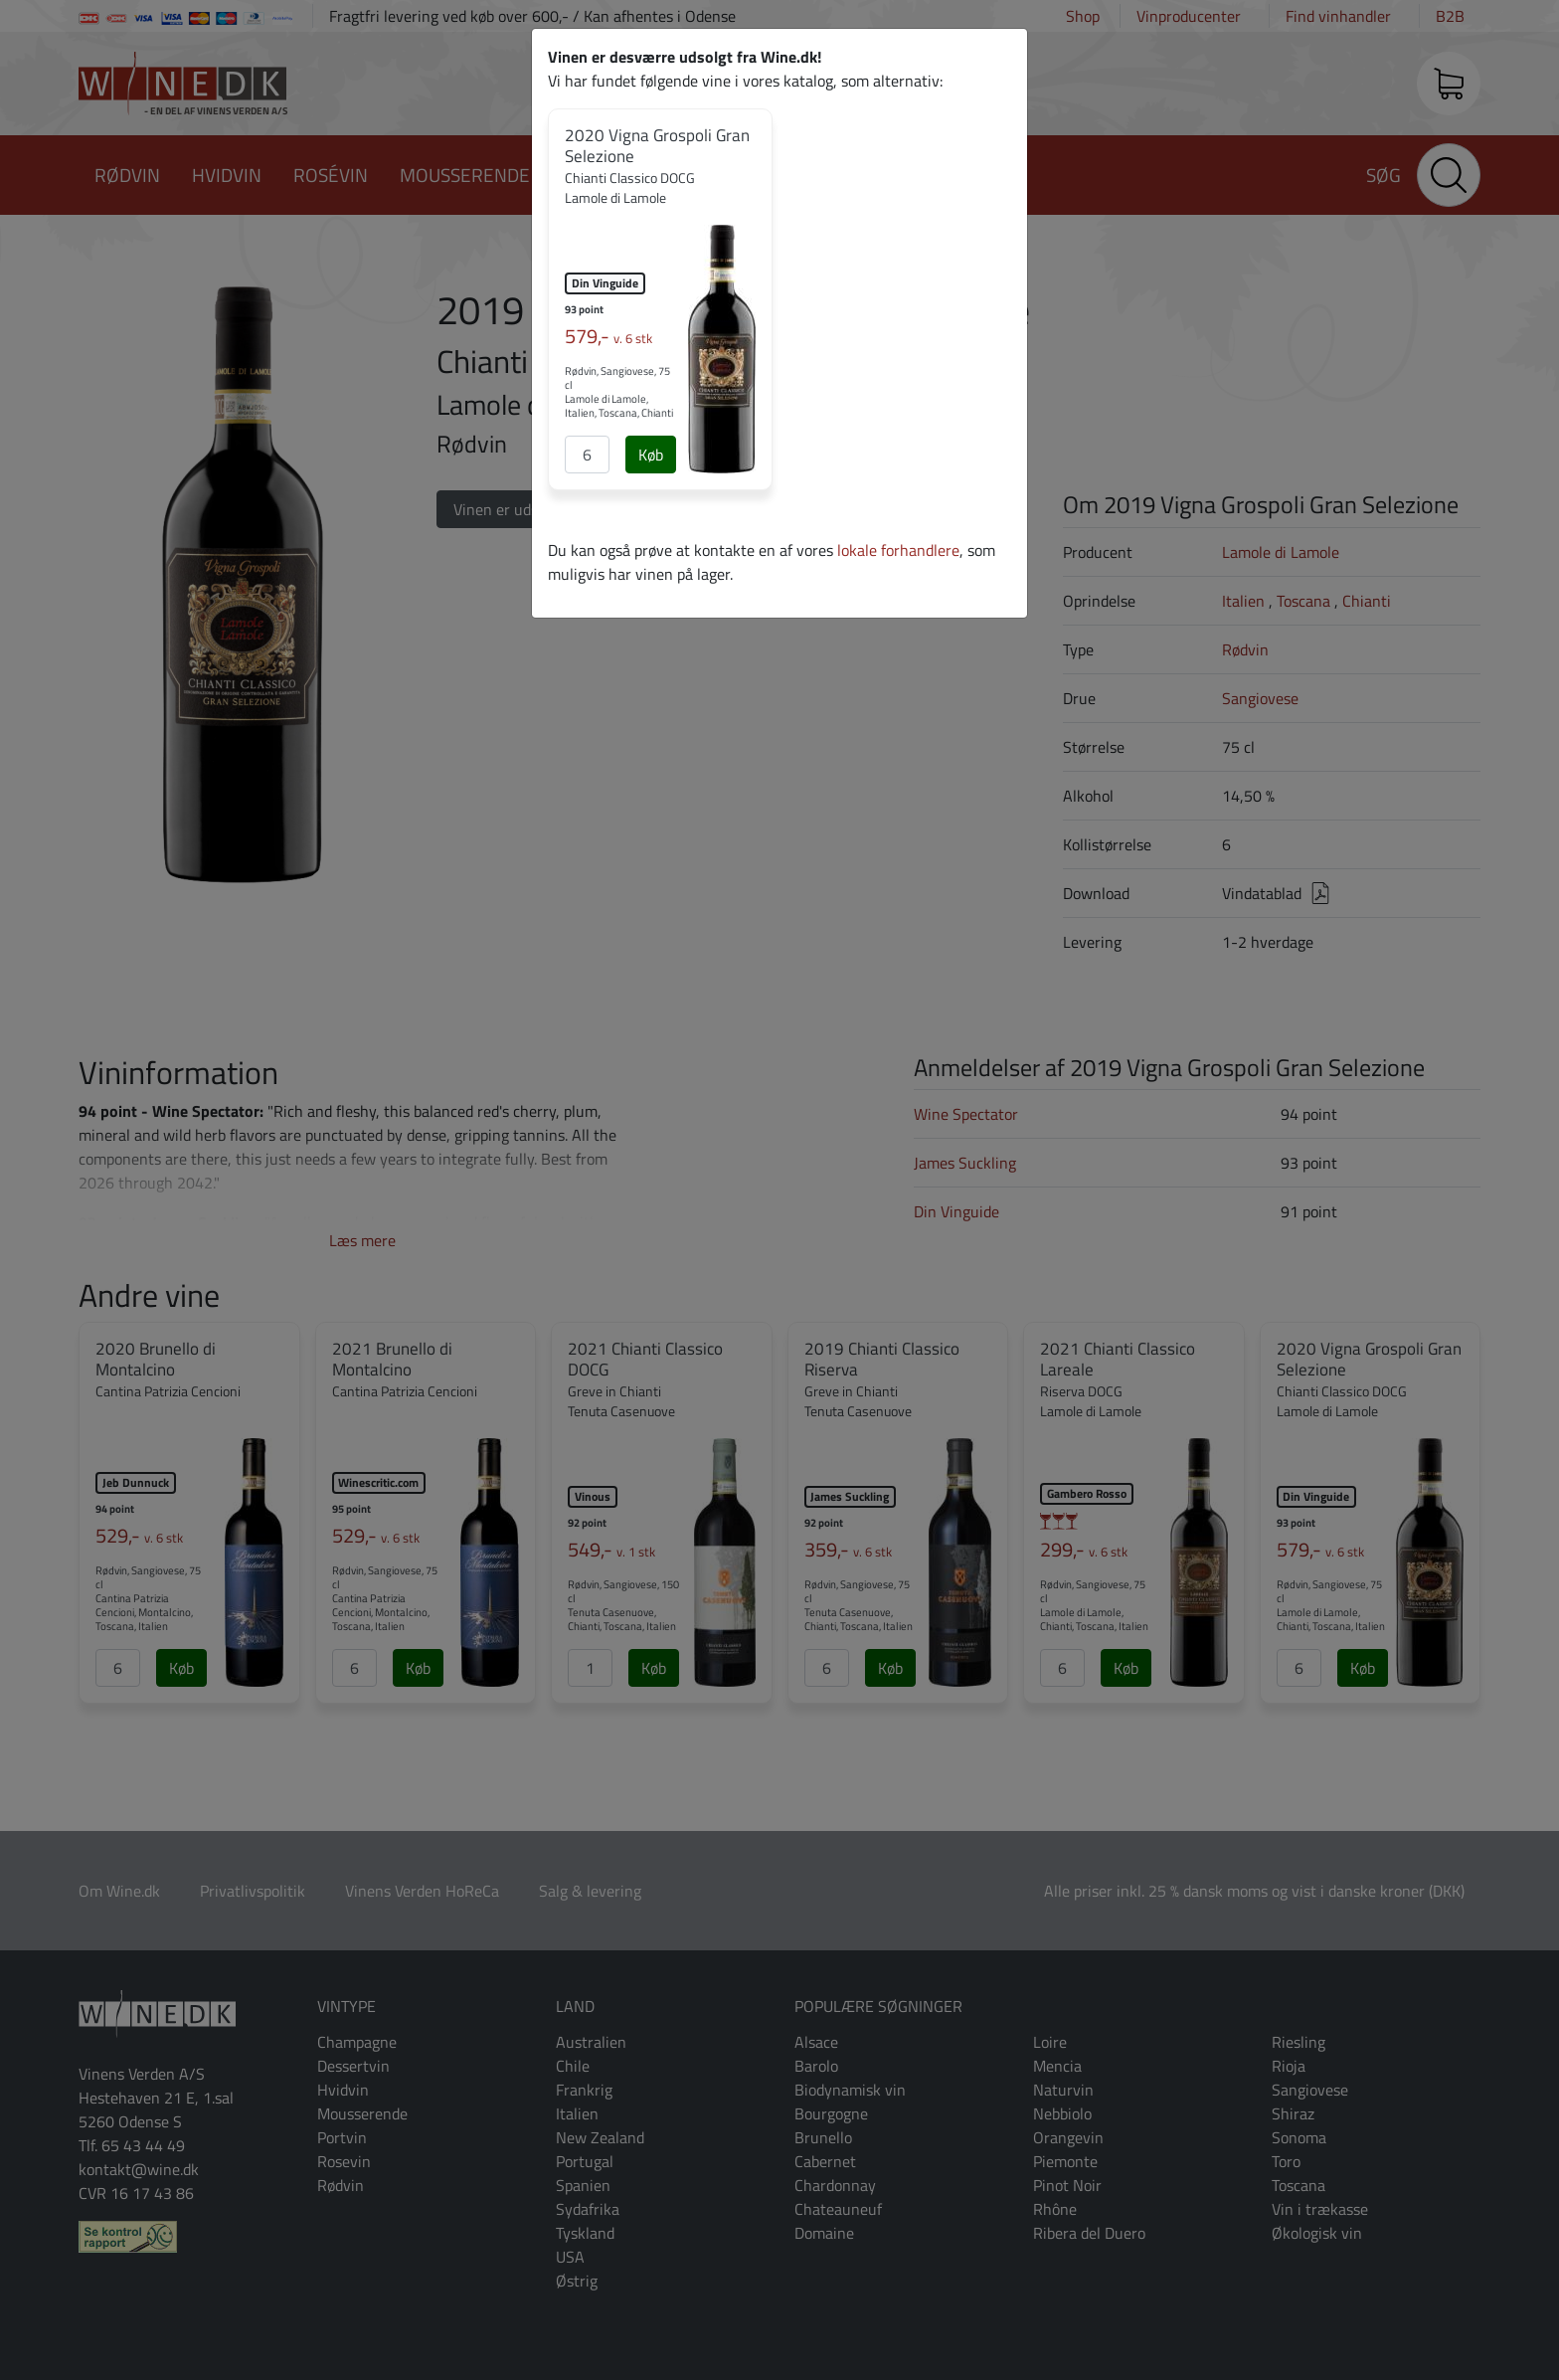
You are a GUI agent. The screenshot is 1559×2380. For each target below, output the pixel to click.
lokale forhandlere (898, 550)
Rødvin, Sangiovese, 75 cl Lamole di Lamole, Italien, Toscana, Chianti (619, 392)
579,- (608, 336)
